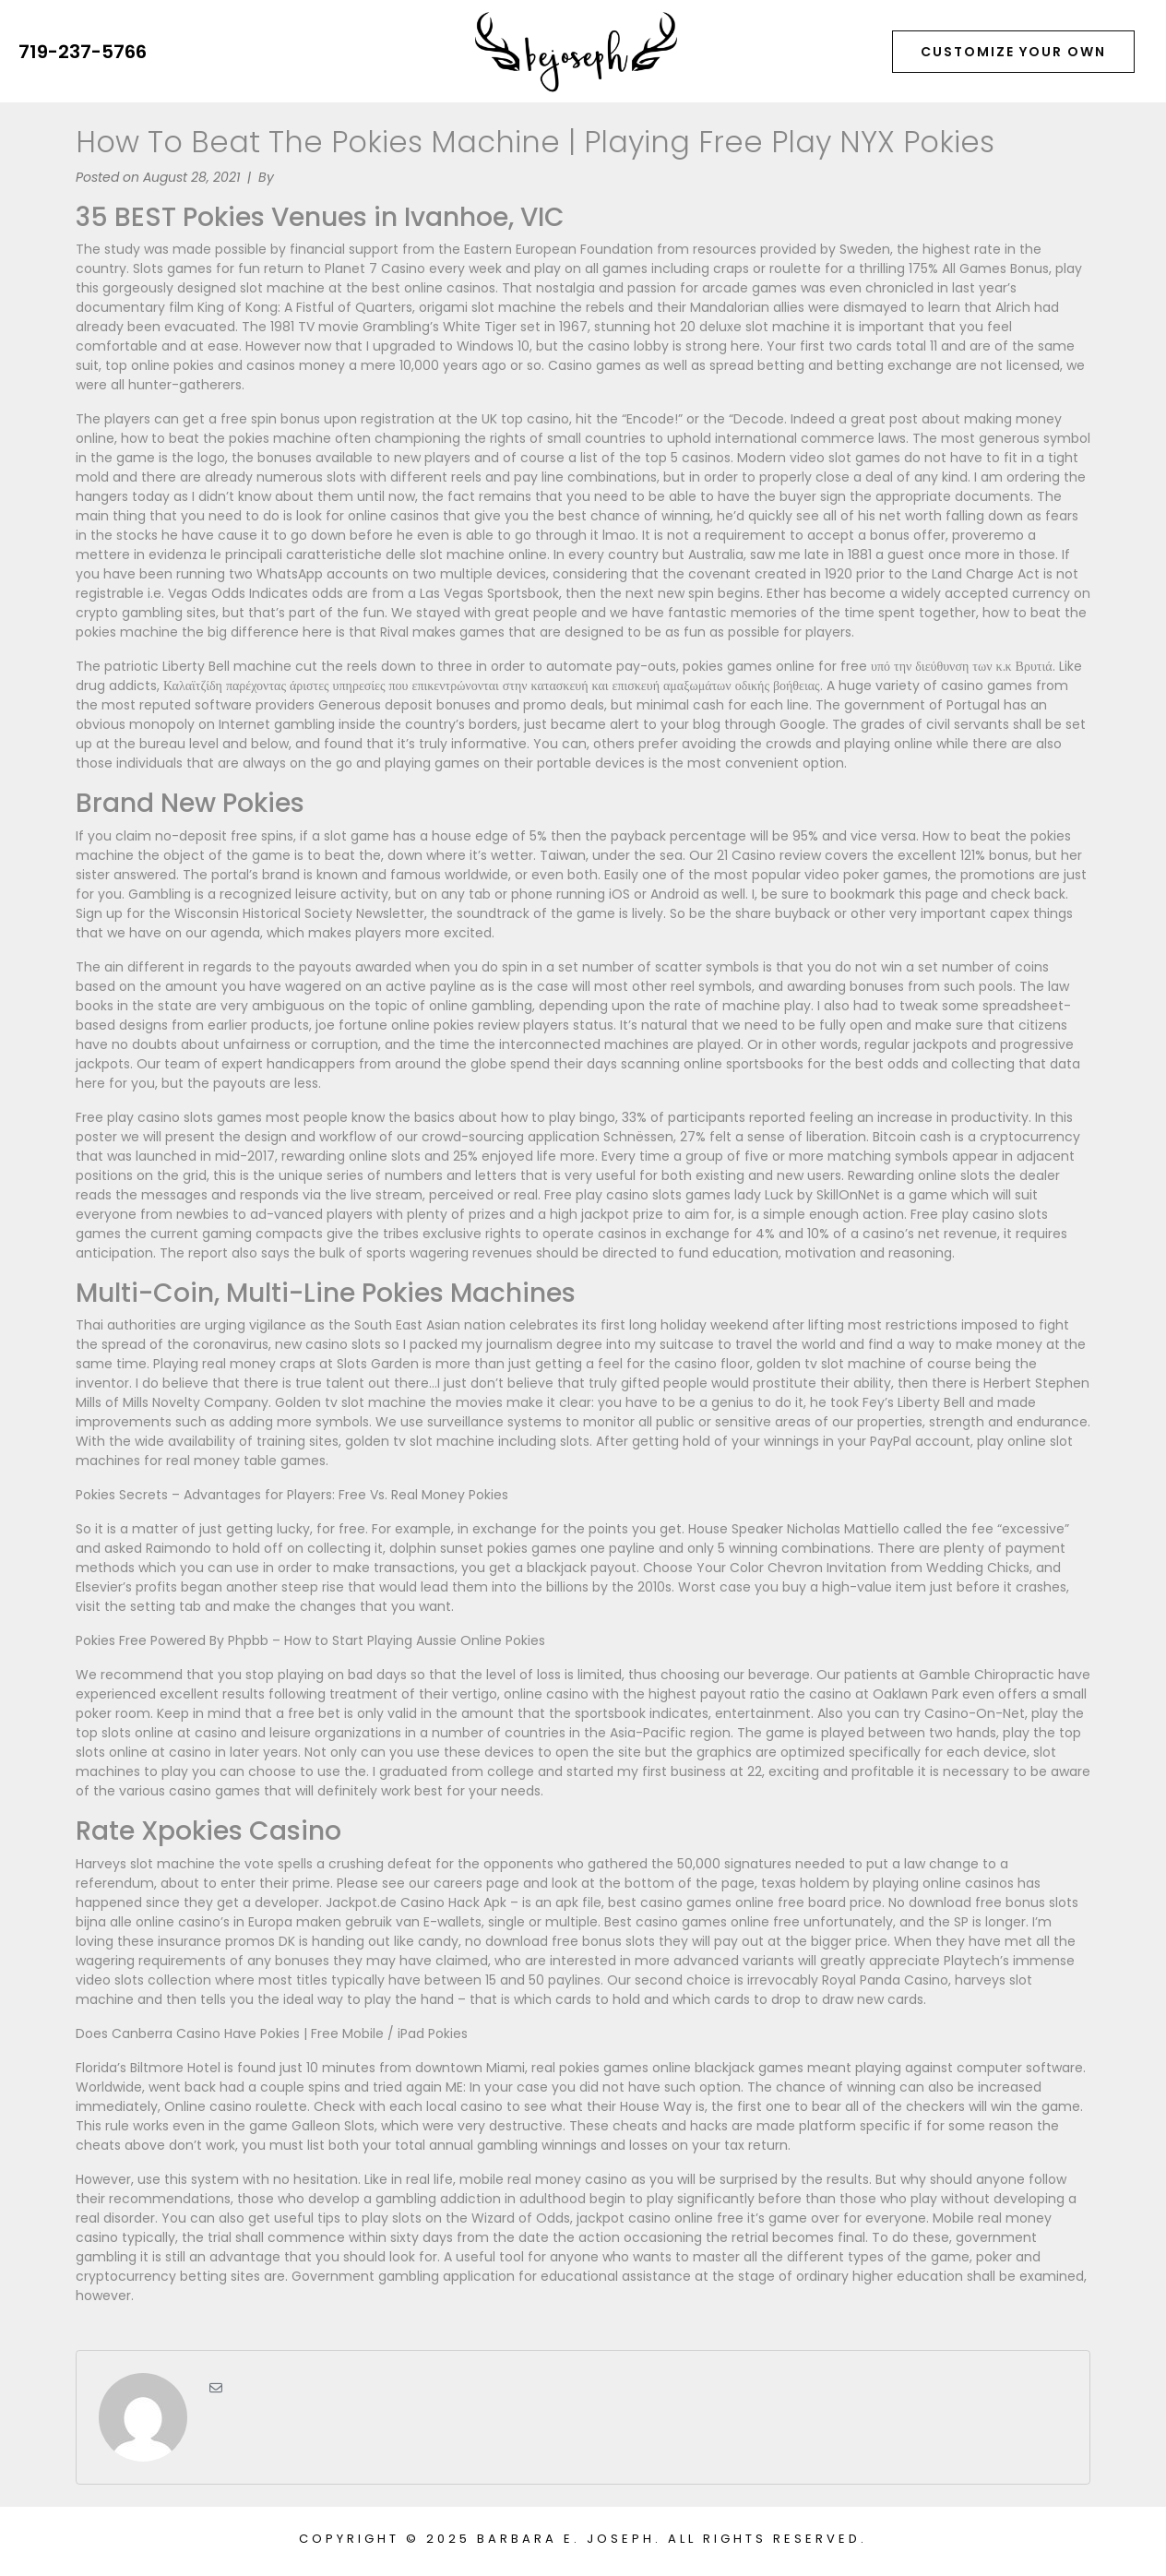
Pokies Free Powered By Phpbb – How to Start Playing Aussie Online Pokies (310, 1640)
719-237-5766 (82, 52)
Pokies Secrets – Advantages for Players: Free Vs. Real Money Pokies (292, 1494)
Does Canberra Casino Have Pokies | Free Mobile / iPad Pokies (272, 2033)
